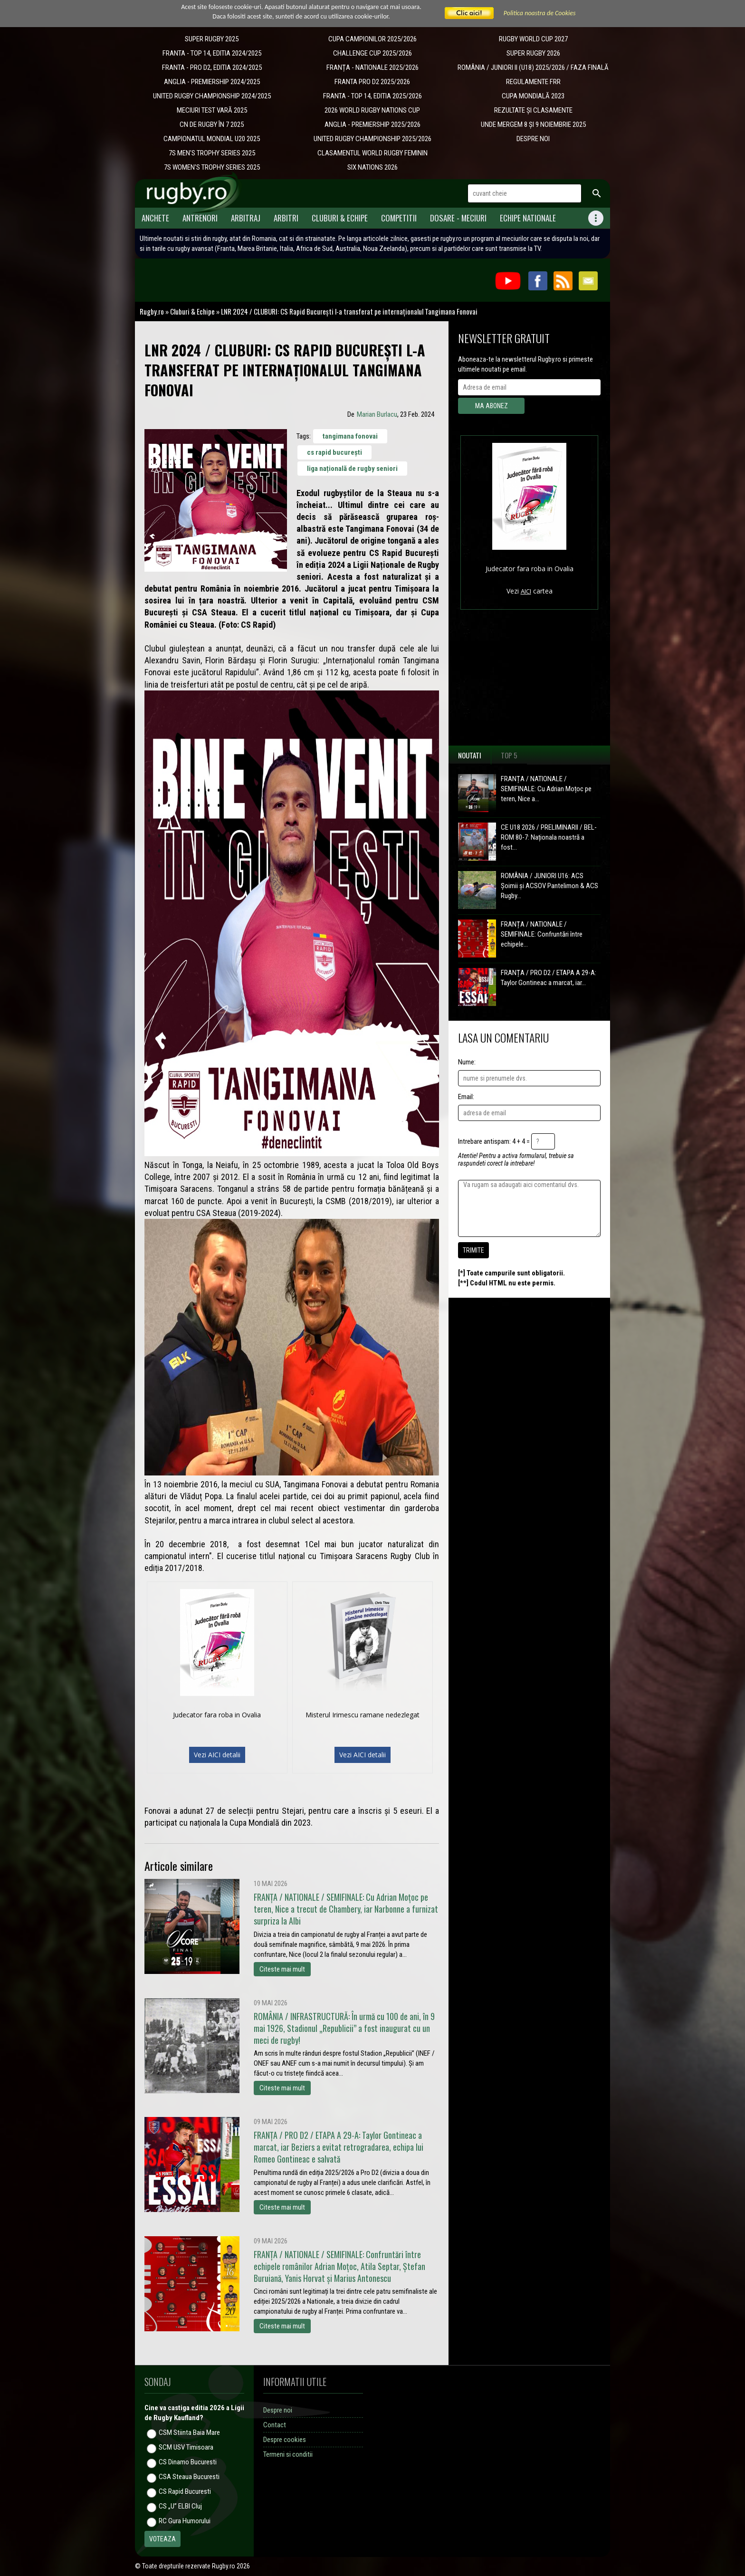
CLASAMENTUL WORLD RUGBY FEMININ (372, 153)
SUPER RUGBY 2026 (533, 53)
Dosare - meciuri (458, 218)
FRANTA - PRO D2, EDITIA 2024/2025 (212, 67)
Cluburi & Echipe (340, 218)
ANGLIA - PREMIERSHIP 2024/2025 (212, 81)
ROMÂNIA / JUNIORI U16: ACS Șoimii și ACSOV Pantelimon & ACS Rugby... (549, 885)
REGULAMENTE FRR (533, 81)
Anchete (155, 218)
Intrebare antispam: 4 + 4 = (494, 1141)
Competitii (399, 218)
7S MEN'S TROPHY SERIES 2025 (212, 153)
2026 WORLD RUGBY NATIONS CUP (372, 110)
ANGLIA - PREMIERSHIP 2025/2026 (372, 124)
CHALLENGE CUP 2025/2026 (372, 53)
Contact (274, 2425)
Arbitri (286, 218)
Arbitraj (245, 218)
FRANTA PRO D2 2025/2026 (372, 81)
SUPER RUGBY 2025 (212, 39)
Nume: (467, 1062)
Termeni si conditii (288, 2454)
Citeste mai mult (282, 1969)
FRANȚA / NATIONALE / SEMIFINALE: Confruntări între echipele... (542, 934)
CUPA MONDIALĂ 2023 (533, 96)
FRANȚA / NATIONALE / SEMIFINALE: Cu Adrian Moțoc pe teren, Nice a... (546, 789)
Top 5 (509, 755)
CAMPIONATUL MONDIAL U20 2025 (211, 138)
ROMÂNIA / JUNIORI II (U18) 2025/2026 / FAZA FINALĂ (533, 67)
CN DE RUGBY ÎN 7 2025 (212, 124)
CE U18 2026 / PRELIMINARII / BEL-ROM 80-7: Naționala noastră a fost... (549, 837)
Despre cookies (284, 2439)
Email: (466, 1096)
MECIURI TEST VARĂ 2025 (212, 110)
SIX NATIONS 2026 (372, 167)
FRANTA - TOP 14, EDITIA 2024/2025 (211, 53)
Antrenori (200, 218)
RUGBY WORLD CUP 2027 (533, 39)
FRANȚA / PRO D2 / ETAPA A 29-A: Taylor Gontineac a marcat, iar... (548, 977)
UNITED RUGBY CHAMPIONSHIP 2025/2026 (372, 138)
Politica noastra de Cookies (540, 13)
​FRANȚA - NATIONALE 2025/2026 (372, 67)
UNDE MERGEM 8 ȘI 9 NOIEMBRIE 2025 (533, 124)
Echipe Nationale (528, 218)
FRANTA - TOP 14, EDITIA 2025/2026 (372, 96)
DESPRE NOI (533, 138)
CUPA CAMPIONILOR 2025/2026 (372, 39)
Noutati (469, 755)
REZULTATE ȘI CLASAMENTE (533, 110)
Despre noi (277, 2410)
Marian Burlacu (377, 414)
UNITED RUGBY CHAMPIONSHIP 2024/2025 (212, 96)
